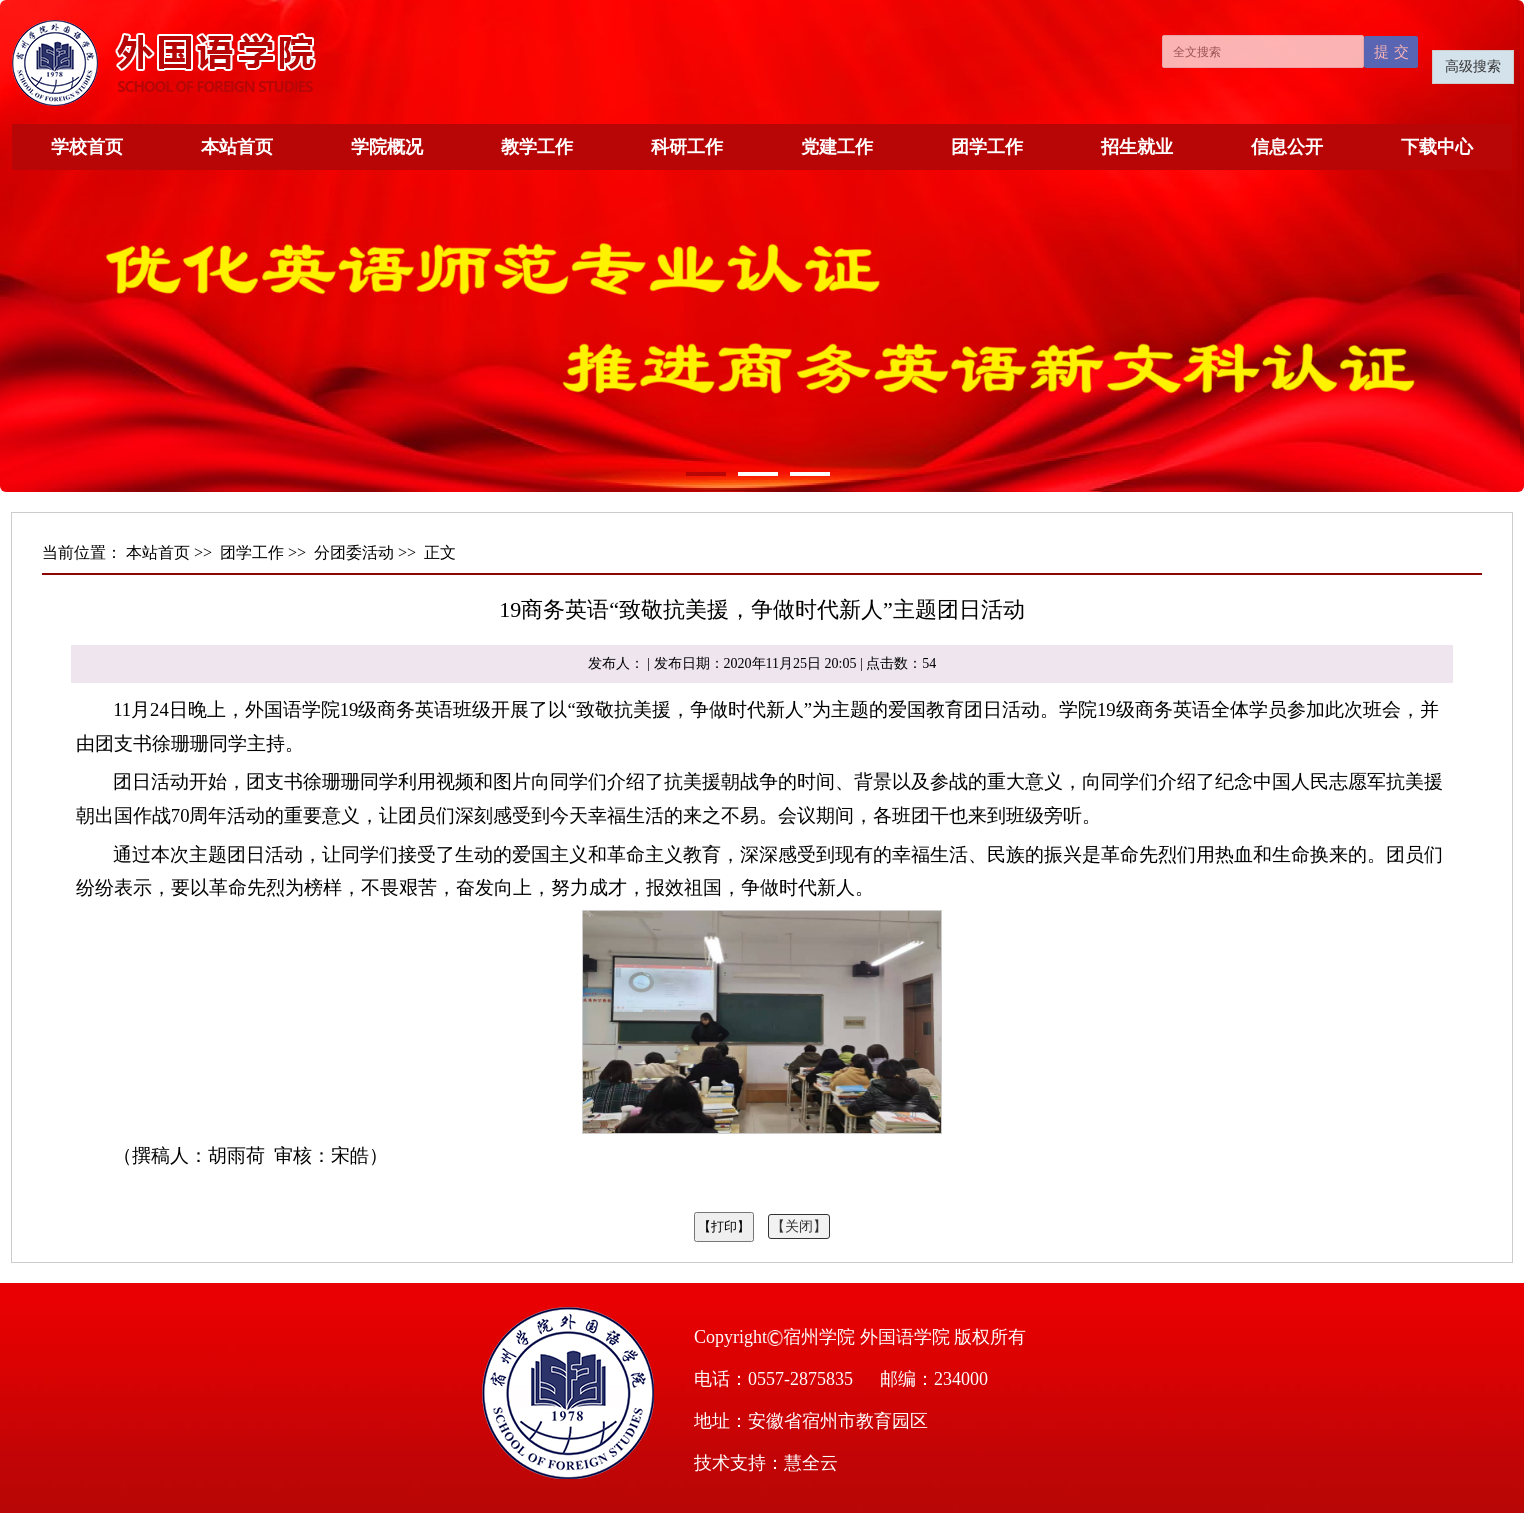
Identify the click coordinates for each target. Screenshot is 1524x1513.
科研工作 (687, 147)
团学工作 (987, 147)
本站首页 (237, 147)
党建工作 (837, 147)
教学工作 (537, 147)
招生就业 (1137, 147)
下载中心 (1437, 147)
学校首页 (87, 147)
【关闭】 (799, 1226)
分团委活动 (354, 552)
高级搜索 (1473, 66)
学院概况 (387, 147)
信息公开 (1287, 147)
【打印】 (724, 1226)
